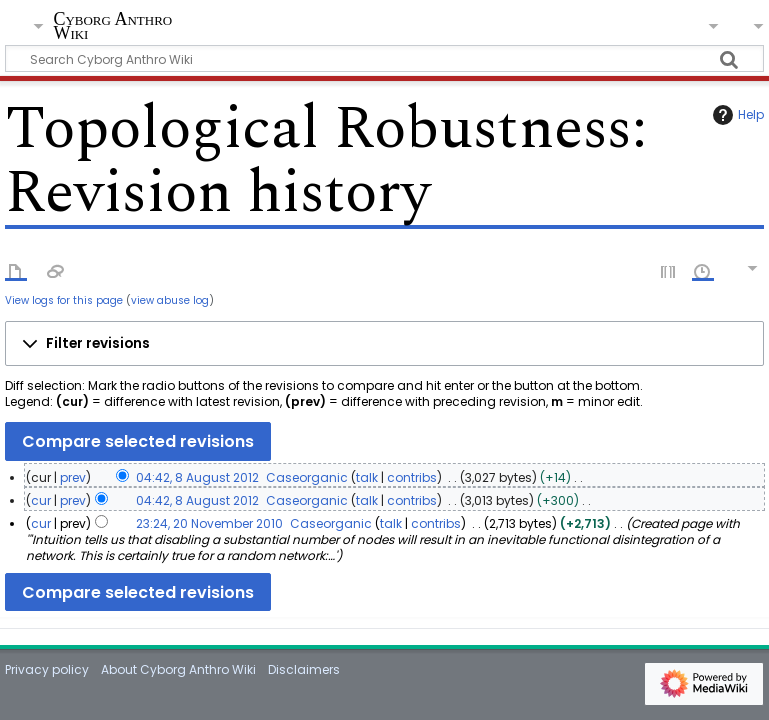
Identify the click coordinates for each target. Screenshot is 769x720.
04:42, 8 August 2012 (197, 477)
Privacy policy (47, 669)
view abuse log (170, 300)
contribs (412, 477)
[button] (384, 344)
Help (736, 115)
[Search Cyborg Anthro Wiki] (384, 58)
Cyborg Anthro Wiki (112, 26)
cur (41, 500)
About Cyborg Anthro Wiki (178, 669)
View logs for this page (64, 300)
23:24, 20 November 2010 (209, 523)
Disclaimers (304, 669)
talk (367, 477)
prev (73, 477)
